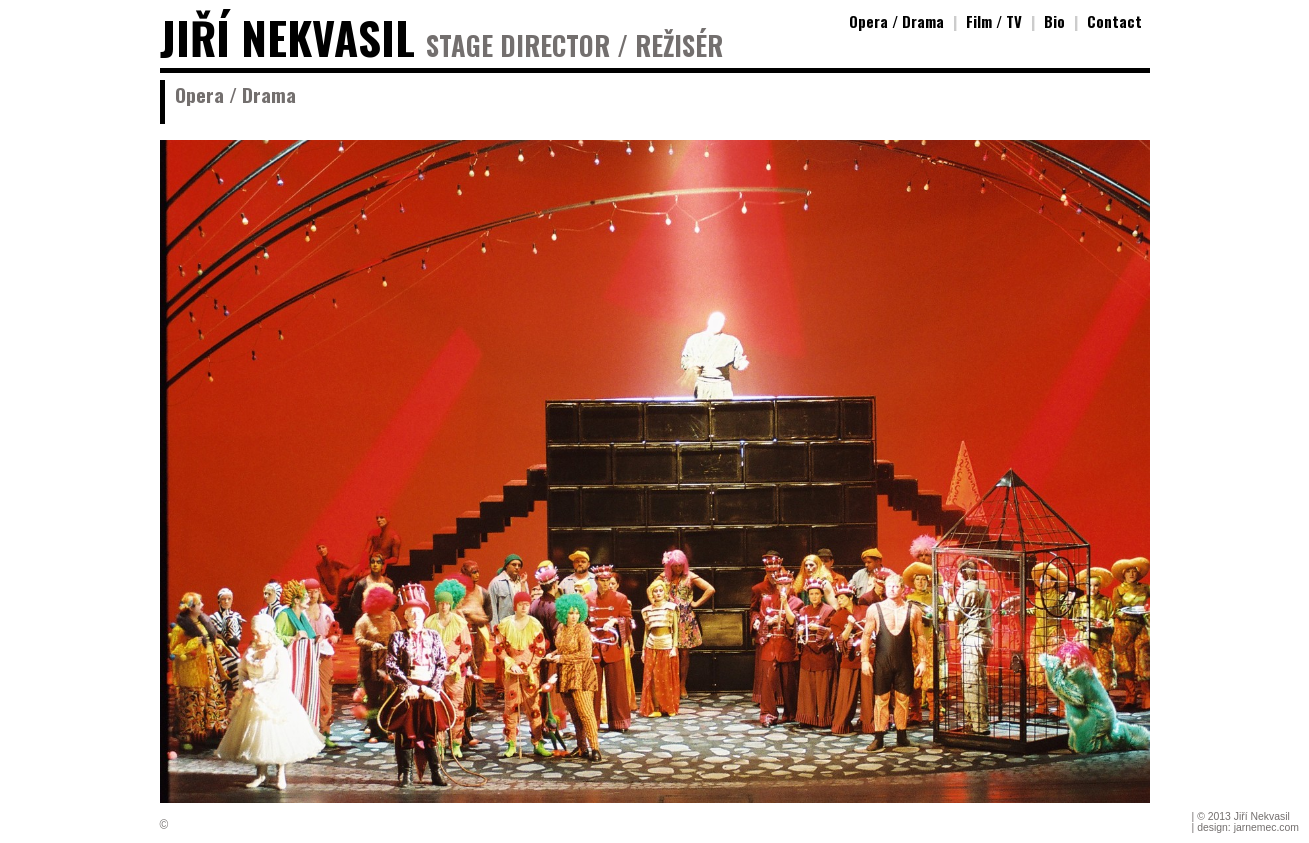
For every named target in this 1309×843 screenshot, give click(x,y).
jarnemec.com (1266, 827)
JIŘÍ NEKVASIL (287, 37)
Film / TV (994, 21)
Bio (1054, 21)
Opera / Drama (896, 21)
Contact (1114, 21)
